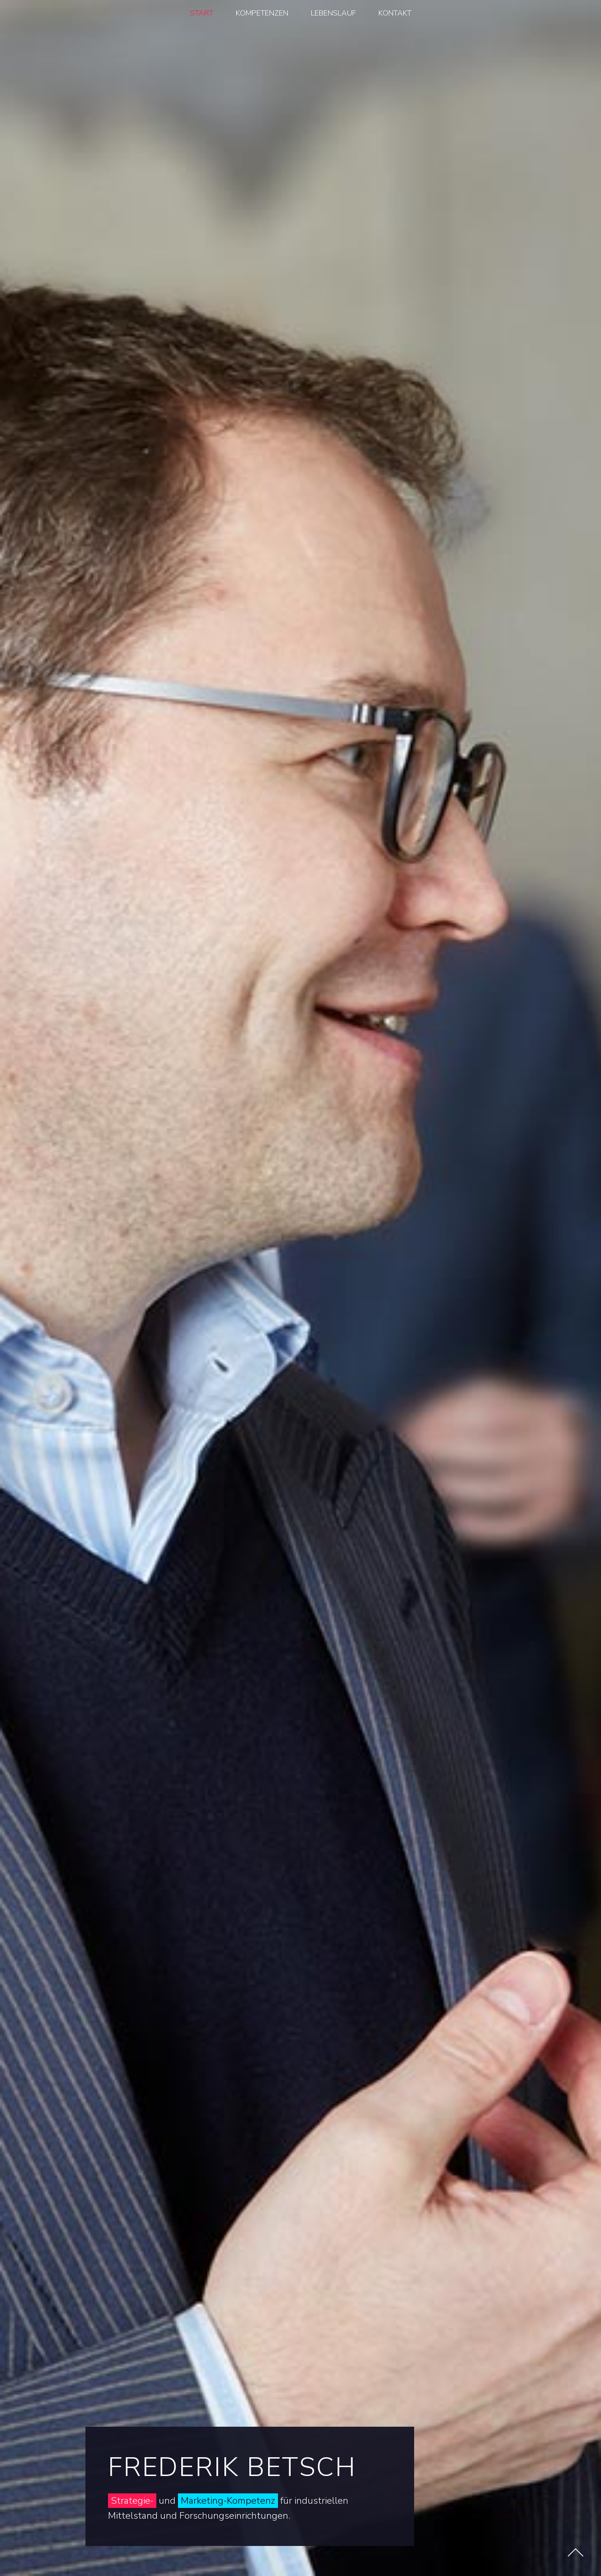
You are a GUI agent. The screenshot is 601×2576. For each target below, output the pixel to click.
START (201, 13)
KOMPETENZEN (262, 13)
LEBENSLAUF (333, 13)
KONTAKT (394, 13)
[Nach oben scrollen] (574, 2552)
